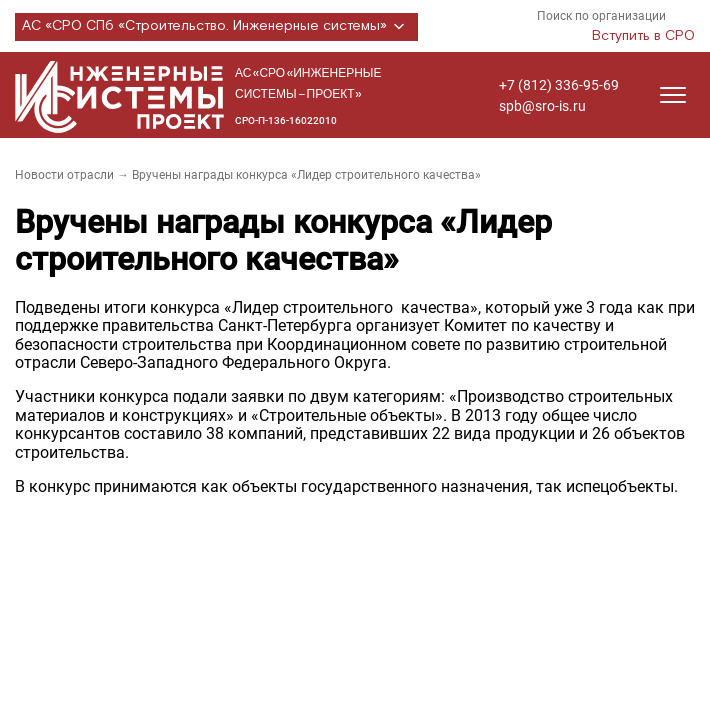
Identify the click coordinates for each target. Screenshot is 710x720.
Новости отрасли (64, 175)
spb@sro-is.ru (542, 106)
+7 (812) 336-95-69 (559, 85)
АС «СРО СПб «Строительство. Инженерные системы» (216, 27)
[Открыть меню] (673, 95)
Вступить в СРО (643, 36)
